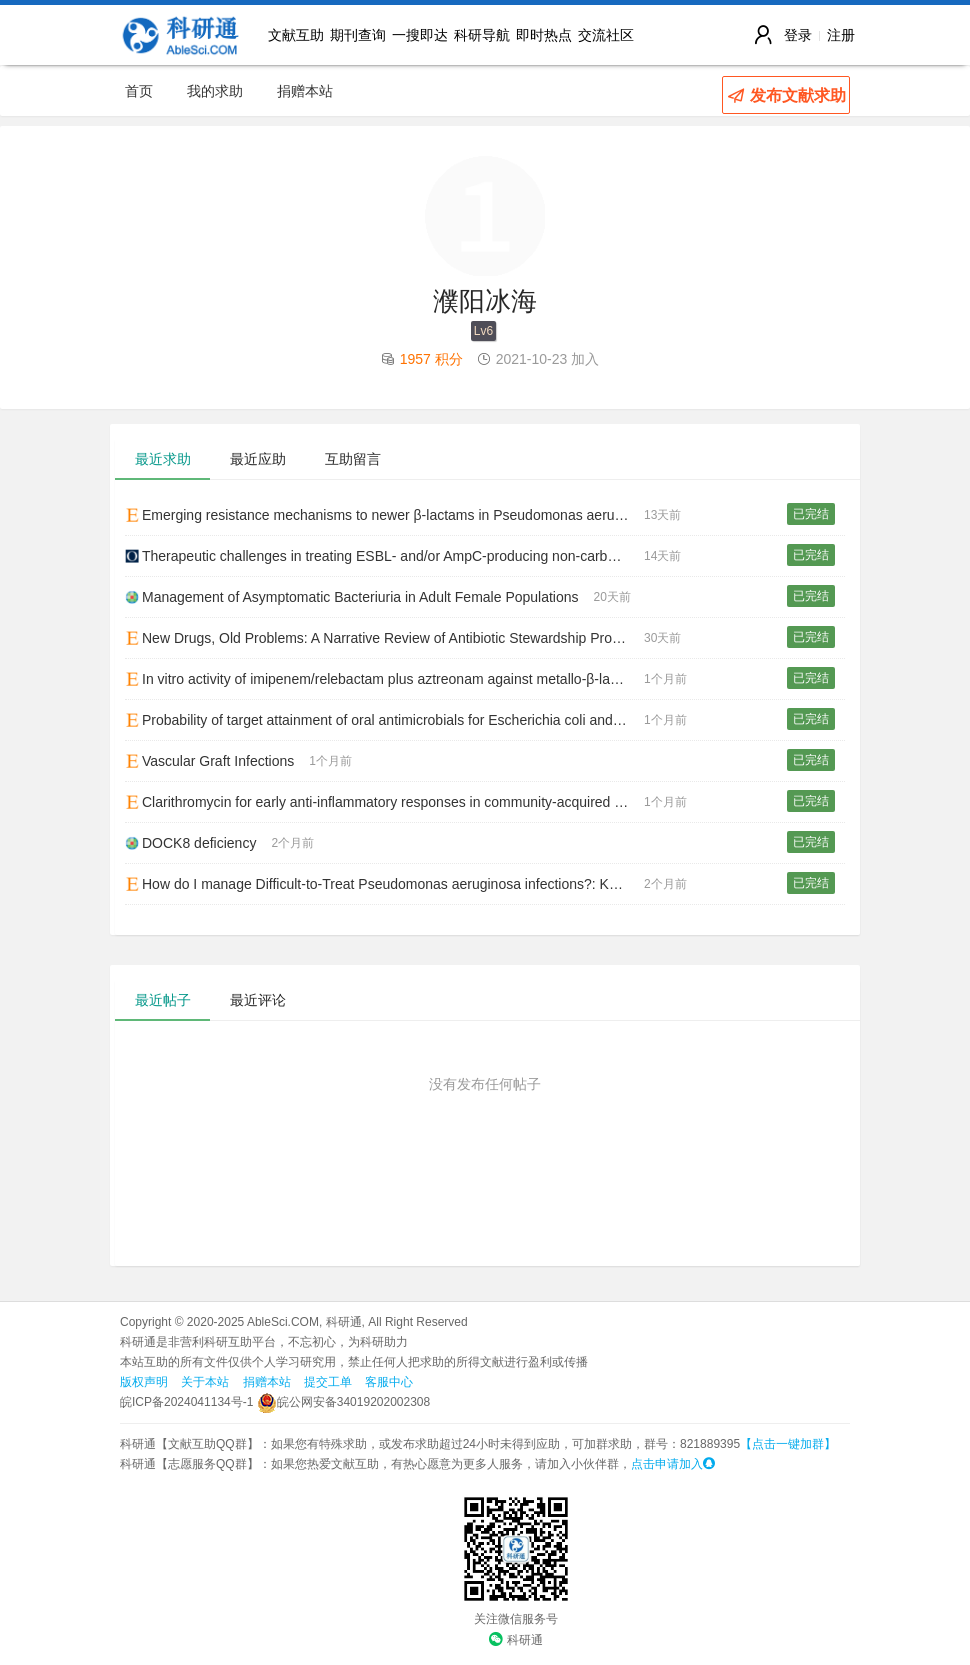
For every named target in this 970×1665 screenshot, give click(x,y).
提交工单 (328, 1382)
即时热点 (544, 35)
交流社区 (606, 35)
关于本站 (205, 1382)
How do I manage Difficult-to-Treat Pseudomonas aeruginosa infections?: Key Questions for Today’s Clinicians (384, 884)
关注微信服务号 (516, 1619)
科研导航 (482, 35)
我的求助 (215, 91)
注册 (841, 35)
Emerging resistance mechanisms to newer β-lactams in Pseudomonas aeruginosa (384, 515)
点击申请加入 (673, 1464)
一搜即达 (420, 35)
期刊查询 (358, 35)
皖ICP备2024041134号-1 (186, 1402)
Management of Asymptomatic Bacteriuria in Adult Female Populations (352, 597)
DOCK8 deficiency (190, 843)
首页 (139, 91)
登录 (798, 35)
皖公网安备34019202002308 (343, 1402)
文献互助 (296, 35)
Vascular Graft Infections (209, 761)
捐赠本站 (305, 91)
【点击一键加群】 (788, 1444)
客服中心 (389, 1382)
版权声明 (144, 1382)
